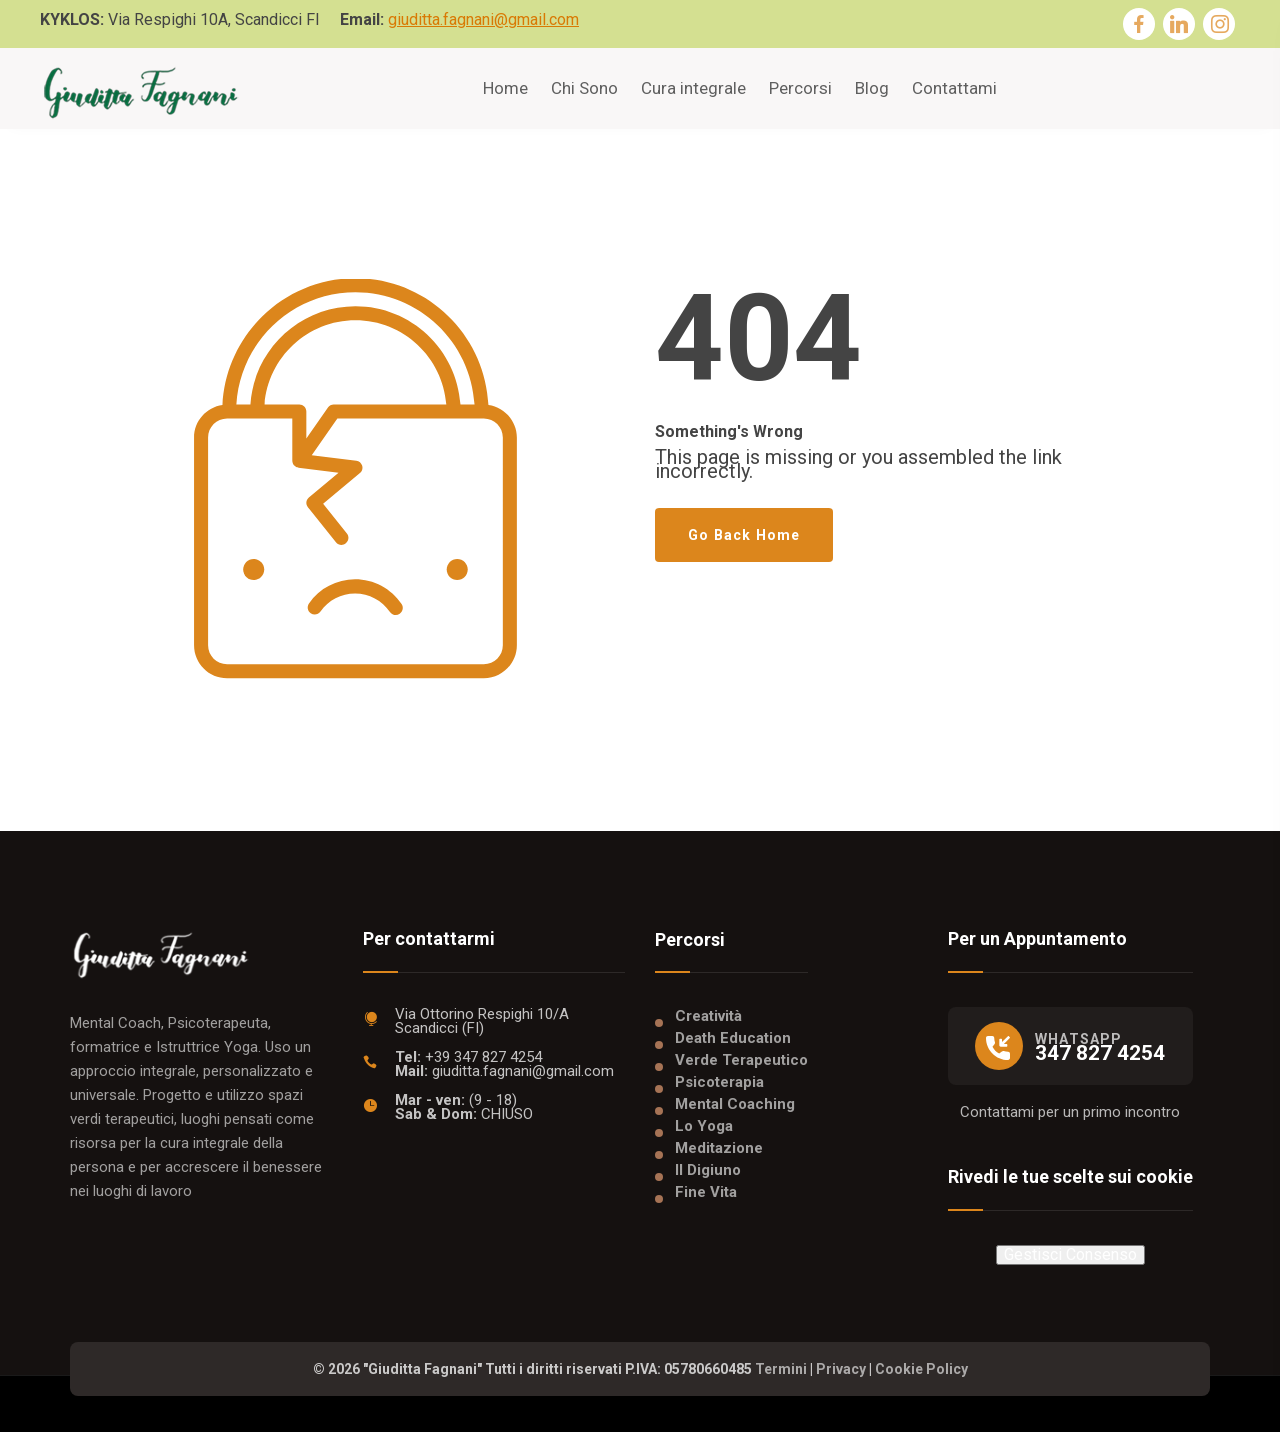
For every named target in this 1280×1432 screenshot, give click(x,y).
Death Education (733, 1038)
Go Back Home (744, 535)
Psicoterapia (719, 1082)
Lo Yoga (704, 1126)
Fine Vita (706, 1192)
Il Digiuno (708, 1170)
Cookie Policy (921, 1369)
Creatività (708, 1016)
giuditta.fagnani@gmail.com (483, 19)
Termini (781, 1369)
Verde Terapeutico (741, 1060)
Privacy (841, 1369)
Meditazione (719, 1148)
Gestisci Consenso (1070, 1254)
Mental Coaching (735, 1104)
